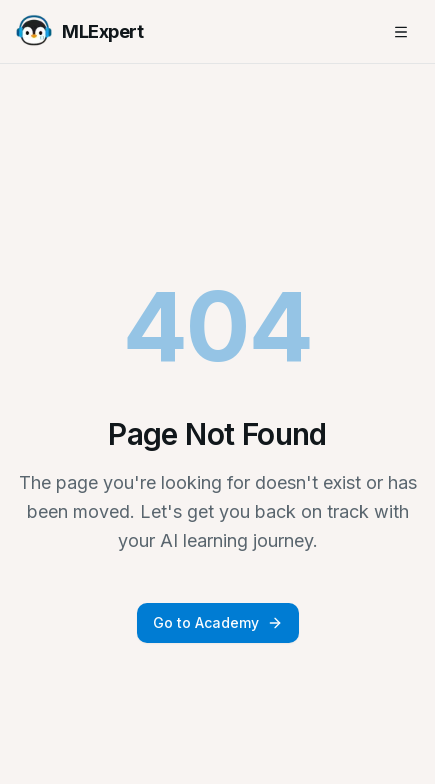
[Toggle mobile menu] (401, 32)
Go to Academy (218, 622)
